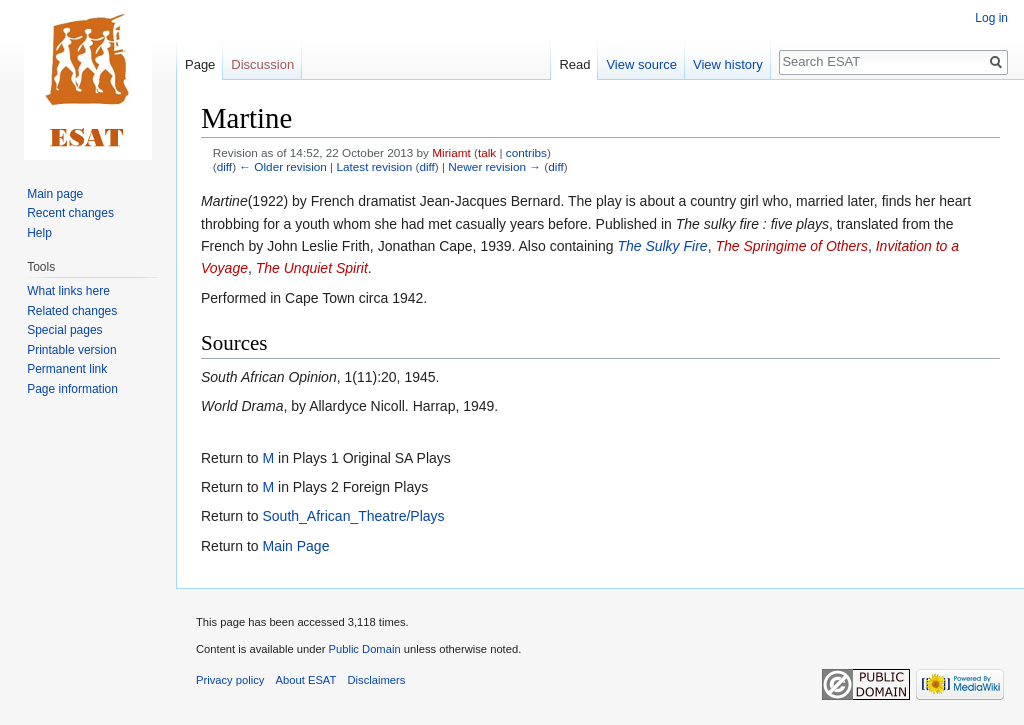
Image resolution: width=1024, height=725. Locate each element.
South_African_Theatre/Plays (353, 516)
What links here (68, 291)
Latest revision (374, 166)
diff (224, 166)
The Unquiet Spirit (312, 268)
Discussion (262, 64)
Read (574, 64)
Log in (991, 18)
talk (487, 152)
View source (641, 64)
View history (728, 64)
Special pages (64, 330)
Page (200, 64)
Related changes (72, 311)
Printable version (71, 350)
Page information (72, 389)
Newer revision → (494, 166)
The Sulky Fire (662, 246)
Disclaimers (377, 680)
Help (39, 233)
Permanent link (67, 369)
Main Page (295, 546)
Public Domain (364, 649)
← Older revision (283, 166)
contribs (526, 152)
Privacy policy (230, 680)
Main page (55, 194)
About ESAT (306, 680)
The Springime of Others (791, 246)
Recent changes (70, 213)
